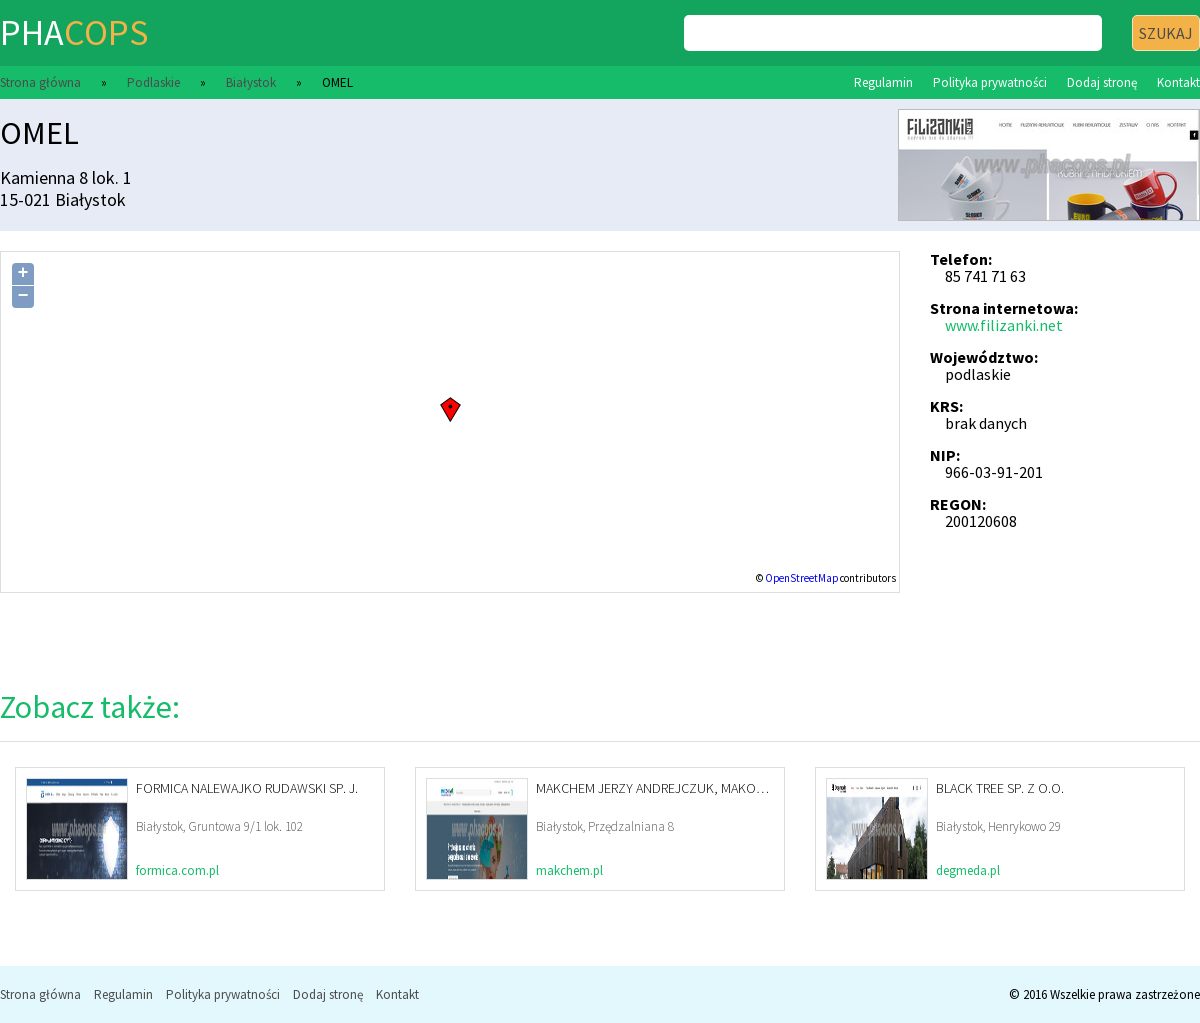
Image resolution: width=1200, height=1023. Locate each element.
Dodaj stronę (1102, 82)
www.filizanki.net (1004, 325)
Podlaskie (153, 82)
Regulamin (883, 82)
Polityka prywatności (990, 82)
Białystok (251, 82)
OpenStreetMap (801, 578)
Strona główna (40, 82)
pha (74, 32)
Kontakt (1178, 82)
